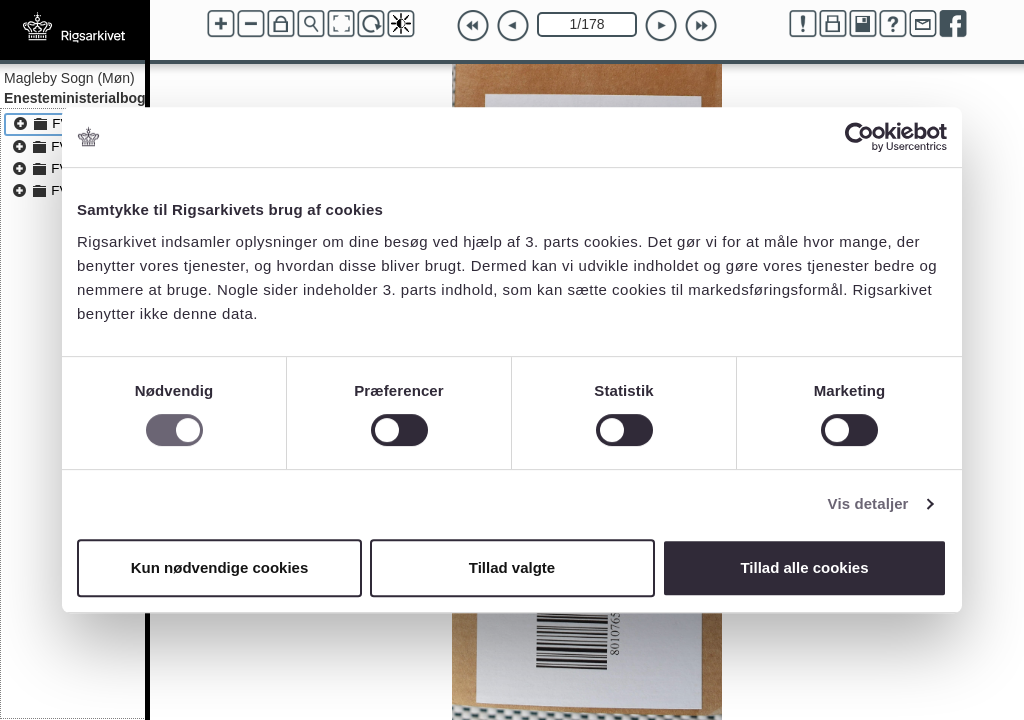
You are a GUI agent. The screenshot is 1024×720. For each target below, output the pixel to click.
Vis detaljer (868, 503)
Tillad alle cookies (804, 567)
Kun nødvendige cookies (220, 567)
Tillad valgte (512, 567)
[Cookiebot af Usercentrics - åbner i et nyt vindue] (859, 137)
